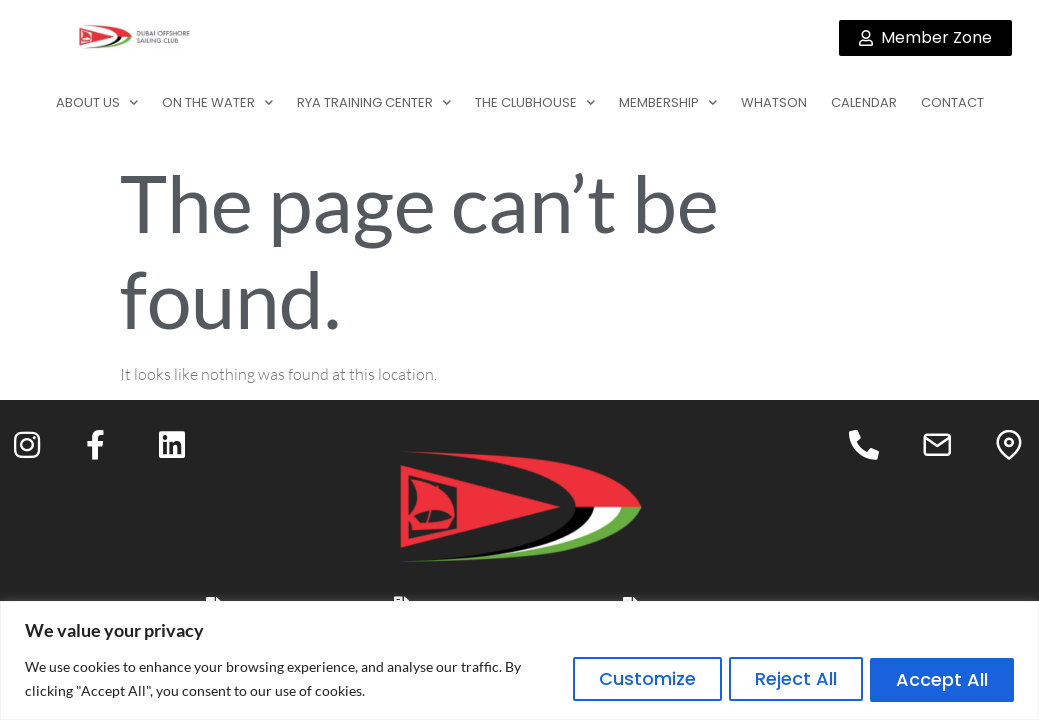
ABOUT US (97, 102)
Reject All (786, 678)
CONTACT (952, 102)
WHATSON (774, 102)
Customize (630, 678)
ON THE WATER (217, 102)
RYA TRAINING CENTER (374, 102)
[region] (519, 660)
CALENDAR (864, 102)
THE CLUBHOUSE (535, 102)
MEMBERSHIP (668, 102)
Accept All (939, 678)
